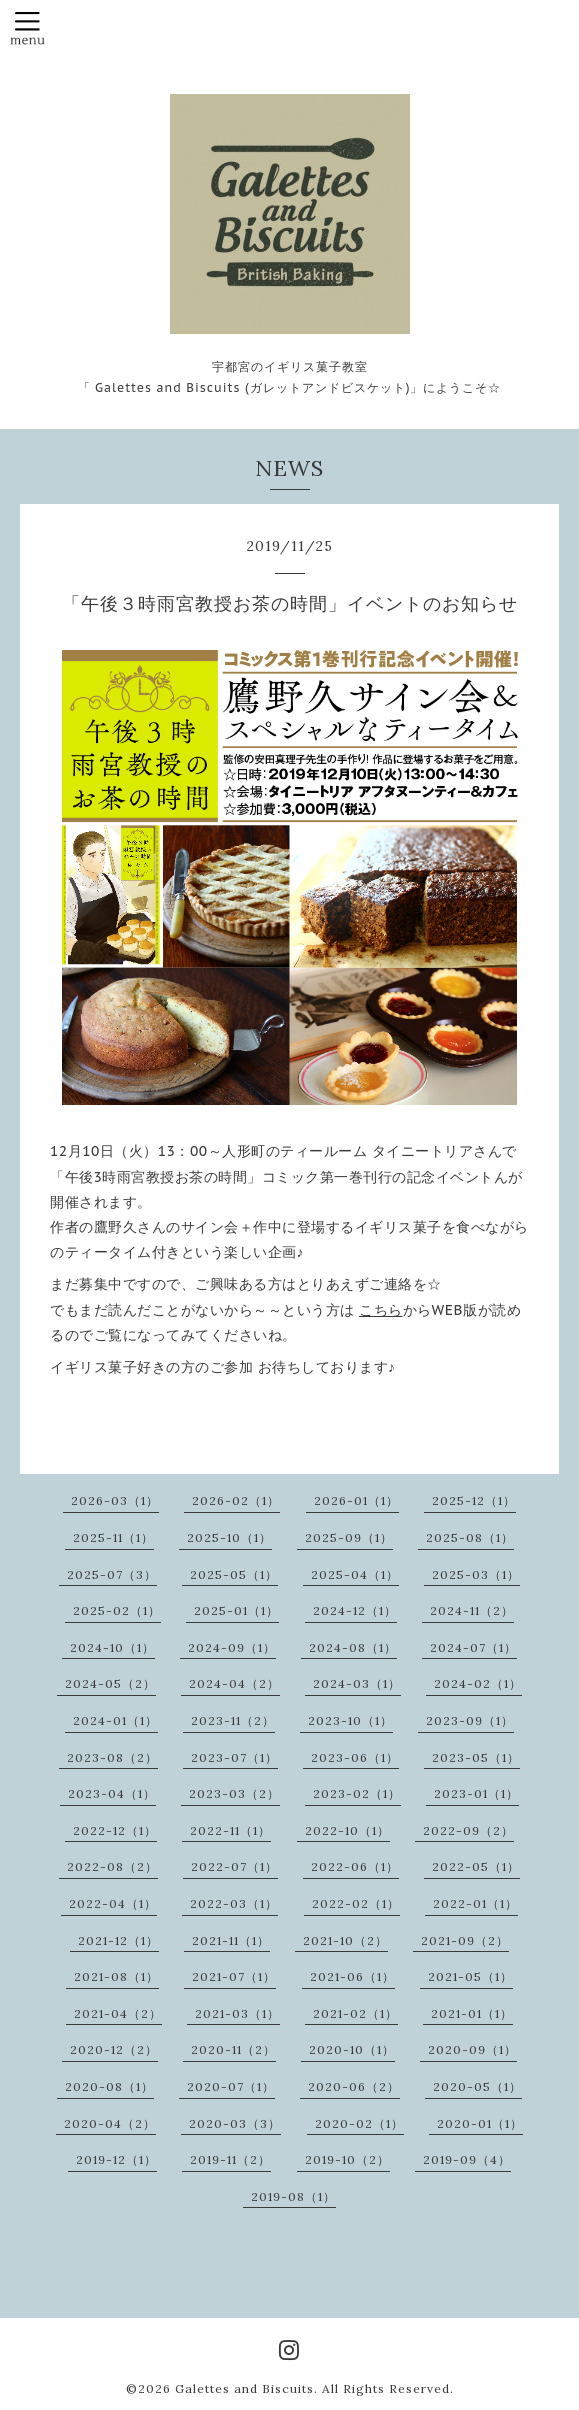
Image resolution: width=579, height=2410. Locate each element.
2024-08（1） (353, 1647)
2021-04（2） (118, 2013)
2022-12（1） (115, 1830)
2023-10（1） (350, 1720)
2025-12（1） (474, 1500)
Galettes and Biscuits (244, 2388)
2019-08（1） (293, 2196)
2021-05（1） (470, 1976)
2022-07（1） (234, 1866)
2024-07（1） (473, 1647)
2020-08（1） (109, 2086)
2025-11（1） (113, 1537)
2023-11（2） (233, 1720)
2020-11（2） (233, 2049)
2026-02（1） (236, 1500)
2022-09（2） (468, 1830)
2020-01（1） (480, 2123)
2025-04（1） (355, 1574)
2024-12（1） (355, 1610)
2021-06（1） (352, 1976)
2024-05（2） (110, 1683)
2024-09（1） (232, 1647)
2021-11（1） (231, 1940)
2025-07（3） (112, 1574)
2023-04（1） (112, 1793)
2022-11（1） (230, 1830)
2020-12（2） (114, 2049)
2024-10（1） (112, 1647)
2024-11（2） (472, 1610)
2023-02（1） (357, 1793)
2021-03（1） (237, 2013)
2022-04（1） (113, 1903)
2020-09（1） (472, 2049)
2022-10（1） (347, 1830)
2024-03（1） (357, 1683)
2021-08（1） (116, 1976)
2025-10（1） (229, 1537)
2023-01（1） (476, 1793)
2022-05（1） (476, 1866)
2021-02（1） (355, 2013)
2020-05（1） (477, 2086)
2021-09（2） (465, 1940)
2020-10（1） (352, 2049)
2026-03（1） (115, 1500)
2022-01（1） (475, 1903)
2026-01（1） (356, 1500)
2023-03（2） (234, 1793)
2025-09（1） (349, 1537)
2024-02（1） (478, 1683)
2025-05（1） (234, 1574)
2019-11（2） (230, 2159)
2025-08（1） (470, 1537)
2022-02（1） (356, 1903)
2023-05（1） (476, 1757)
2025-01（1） (236, 1610)
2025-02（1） (117, 1610)
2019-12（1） (116, 2159)
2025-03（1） (476, 1574)
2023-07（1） (234, 1757)
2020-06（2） (354, 2086)
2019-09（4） (467, 2159)
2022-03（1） (234, 1903)
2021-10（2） (345, 1940)
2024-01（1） (115, 1720)
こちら (381, 1310)
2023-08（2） (112, 1757)
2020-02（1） (359, 2123)
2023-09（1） (470, 1720)
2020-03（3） (235, 2123)
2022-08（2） (112, 1866)
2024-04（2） (234, 1683)
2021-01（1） (472, 2013)
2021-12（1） (118, 1940)
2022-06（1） (355, 1866)
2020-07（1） (231, 2086)
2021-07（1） (234, 1976)
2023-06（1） (355, 1757)
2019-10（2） (347, 2159)
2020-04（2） (110, 2123)
